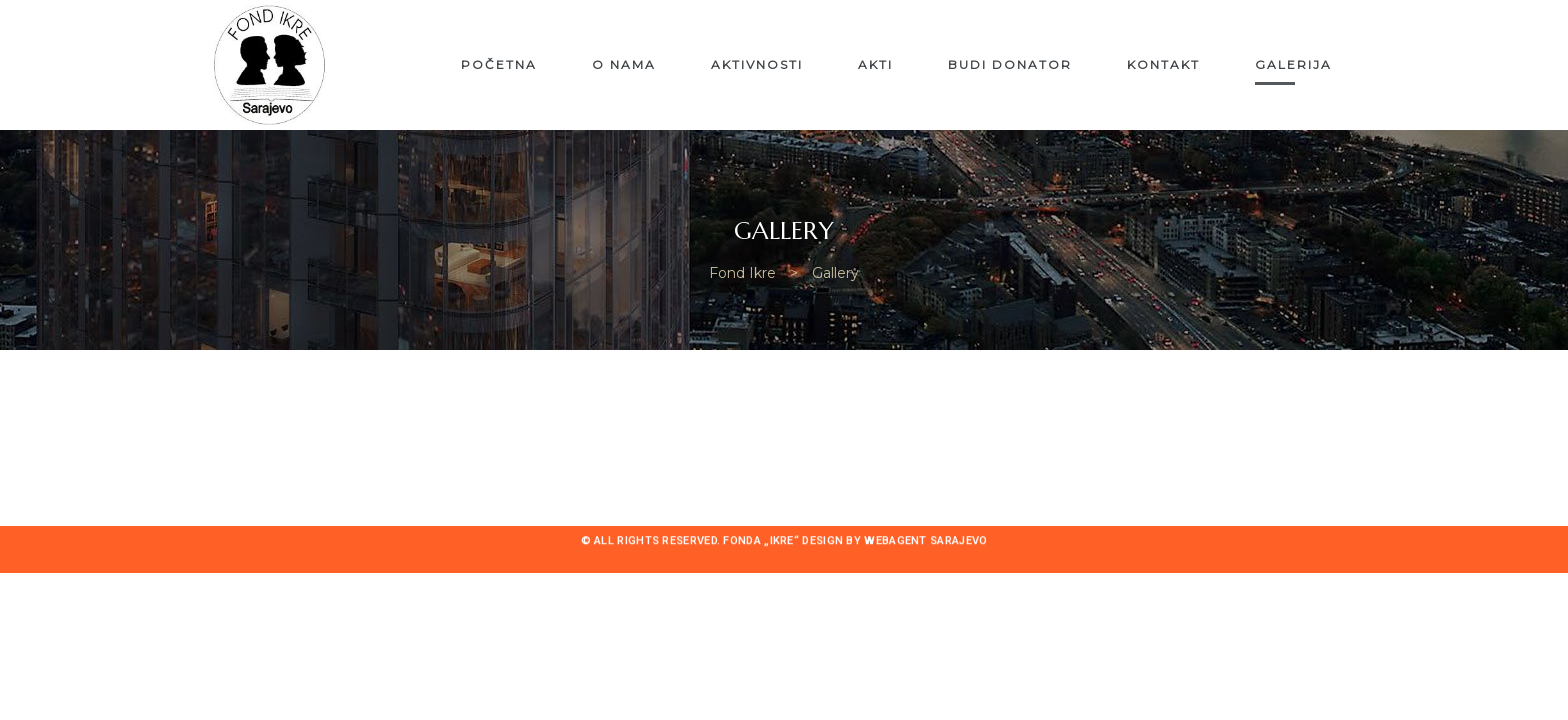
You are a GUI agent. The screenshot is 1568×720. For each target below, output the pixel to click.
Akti (875, 64)
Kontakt (1163, 64)
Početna (499, 64)
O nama (624, 64)
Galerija (1293, 64)
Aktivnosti (757, 64)
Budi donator (1010, 64)
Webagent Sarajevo (925, 541)
